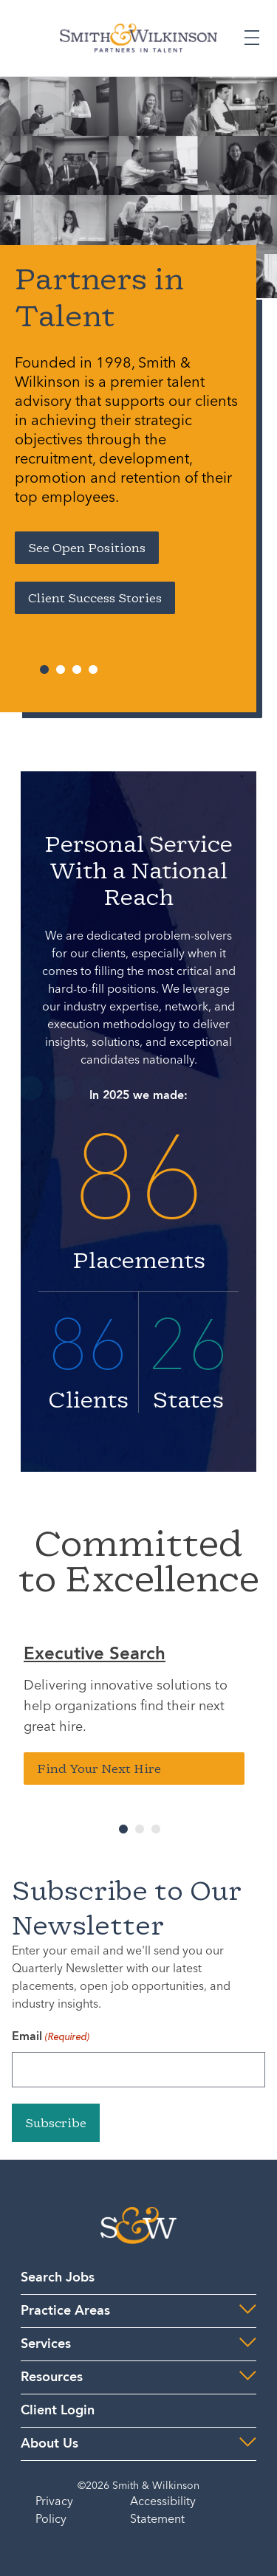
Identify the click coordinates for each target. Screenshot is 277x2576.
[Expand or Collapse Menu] (251, 37)
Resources (52, 2377)
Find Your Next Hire (99, 1768)
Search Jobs (58, 2277)
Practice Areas (65, 2311)
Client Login (58, 2410)
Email (50, 2038)
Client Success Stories (95, 597)
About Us (49, 2444)
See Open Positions (87, 547)
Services (46, 2344)
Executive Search (94, 1655)
